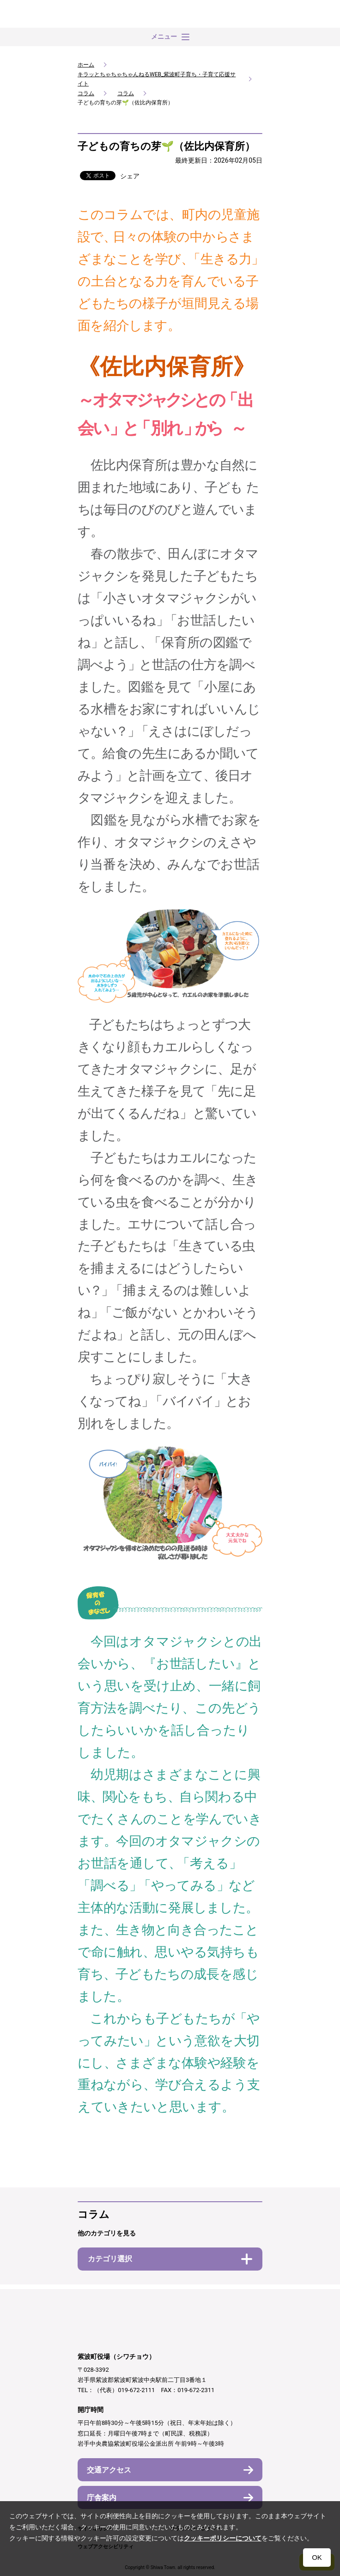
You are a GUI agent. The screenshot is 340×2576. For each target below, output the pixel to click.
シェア (130, 176)
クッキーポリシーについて (222, 2538)
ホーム (86, 64)
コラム (86, 93)
